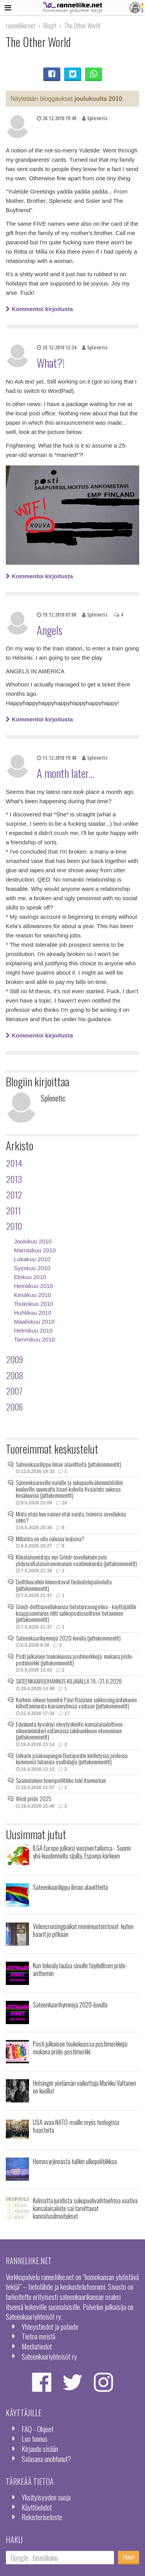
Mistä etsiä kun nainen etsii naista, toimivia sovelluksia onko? (71, 1517)
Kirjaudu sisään (40, 2448)
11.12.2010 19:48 (56, 757)
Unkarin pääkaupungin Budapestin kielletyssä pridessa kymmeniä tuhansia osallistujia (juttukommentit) (72, 1758)
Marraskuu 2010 (35, 1250)
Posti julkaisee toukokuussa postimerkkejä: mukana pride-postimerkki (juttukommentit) (74, 1659)
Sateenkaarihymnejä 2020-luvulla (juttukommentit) (68, 1638)
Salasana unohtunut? (46, 2458)
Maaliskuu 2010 (34, 1321)
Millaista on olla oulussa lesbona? (50, 1538)
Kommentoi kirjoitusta (39, 309)
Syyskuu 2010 (32, 1268)
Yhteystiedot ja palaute (50, 2326)
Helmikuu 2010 (33, 1330)
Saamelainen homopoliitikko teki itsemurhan (61, 1780)
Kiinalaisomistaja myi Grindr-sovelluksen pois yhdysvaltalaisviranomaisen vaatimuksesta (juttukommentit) (76, 1560)
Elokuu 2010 (30, 1277)
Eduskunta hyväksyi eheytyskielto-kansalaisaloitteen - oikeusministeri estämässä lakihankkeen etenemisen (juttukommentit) (70, 1730)
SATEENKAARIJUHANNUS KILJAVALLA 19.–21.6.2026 (69, 1681)
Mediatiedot (37, 2346)
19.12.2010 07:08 (56, 614)
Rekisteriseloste (42, 2516)
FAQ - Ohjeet (37, 2428)
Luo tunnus (35, 2438)
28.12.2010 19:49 (56, 118)
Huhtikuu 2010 (32, 1312)
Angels (49, 630)
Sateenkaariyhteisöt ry (49, 2356)
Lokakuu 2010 (32, 1259)
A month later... (65, 773)
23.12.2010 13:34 (56, 347)
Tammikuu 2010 (34, 1339)
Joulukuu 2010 (33, 1241)
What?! (51, 362)
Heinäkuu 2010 (33, 1286)
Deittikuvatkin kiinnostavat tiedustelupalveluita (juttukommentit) (64, 1584)
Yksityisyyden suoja (46, 2497)
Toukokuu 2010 (33, 1303)
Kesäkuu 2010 (32, 1294)
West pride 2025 (33, 1798)
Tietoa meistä (38, 2336)
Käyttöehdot (37, 2507)
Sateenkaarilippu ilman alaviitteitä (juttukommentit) (68, 1464)
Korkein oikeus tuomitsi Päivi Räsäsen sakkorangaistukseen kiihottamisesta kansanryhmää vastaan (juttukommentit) (76, 1702)
